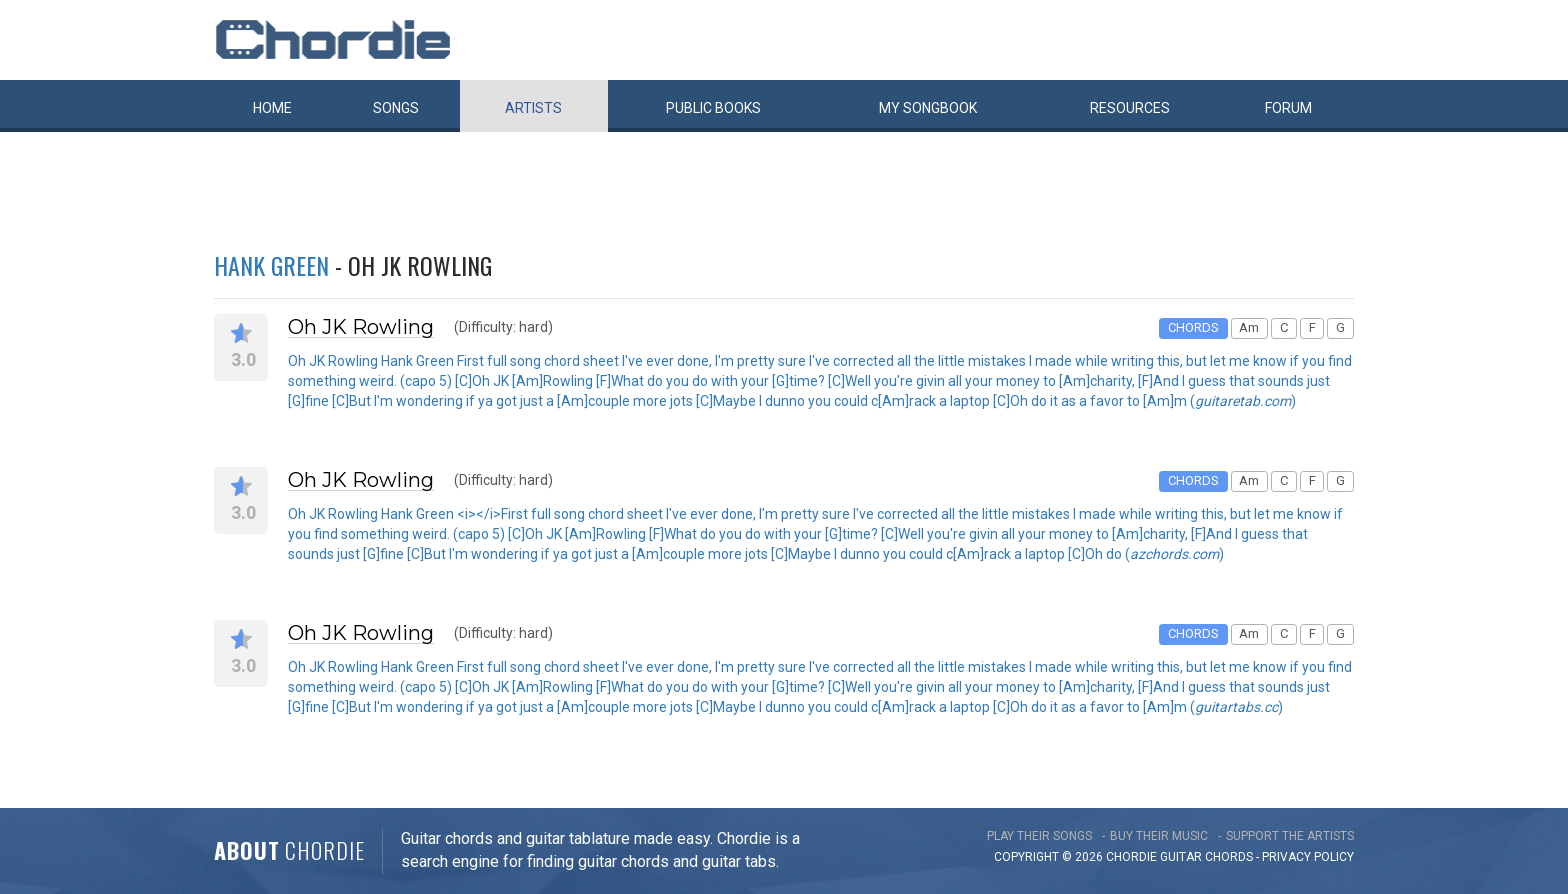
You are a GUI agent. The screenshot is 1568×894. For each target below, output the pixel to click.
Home (272, 108)
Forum (1288, 108)
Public (713, 108)
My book (928, 108)
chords (1229, 857)
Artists (533, 108)
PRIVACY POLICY (1308, 857)
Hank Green (271, 265)
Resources (1130, 108)
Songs (396, 108)
